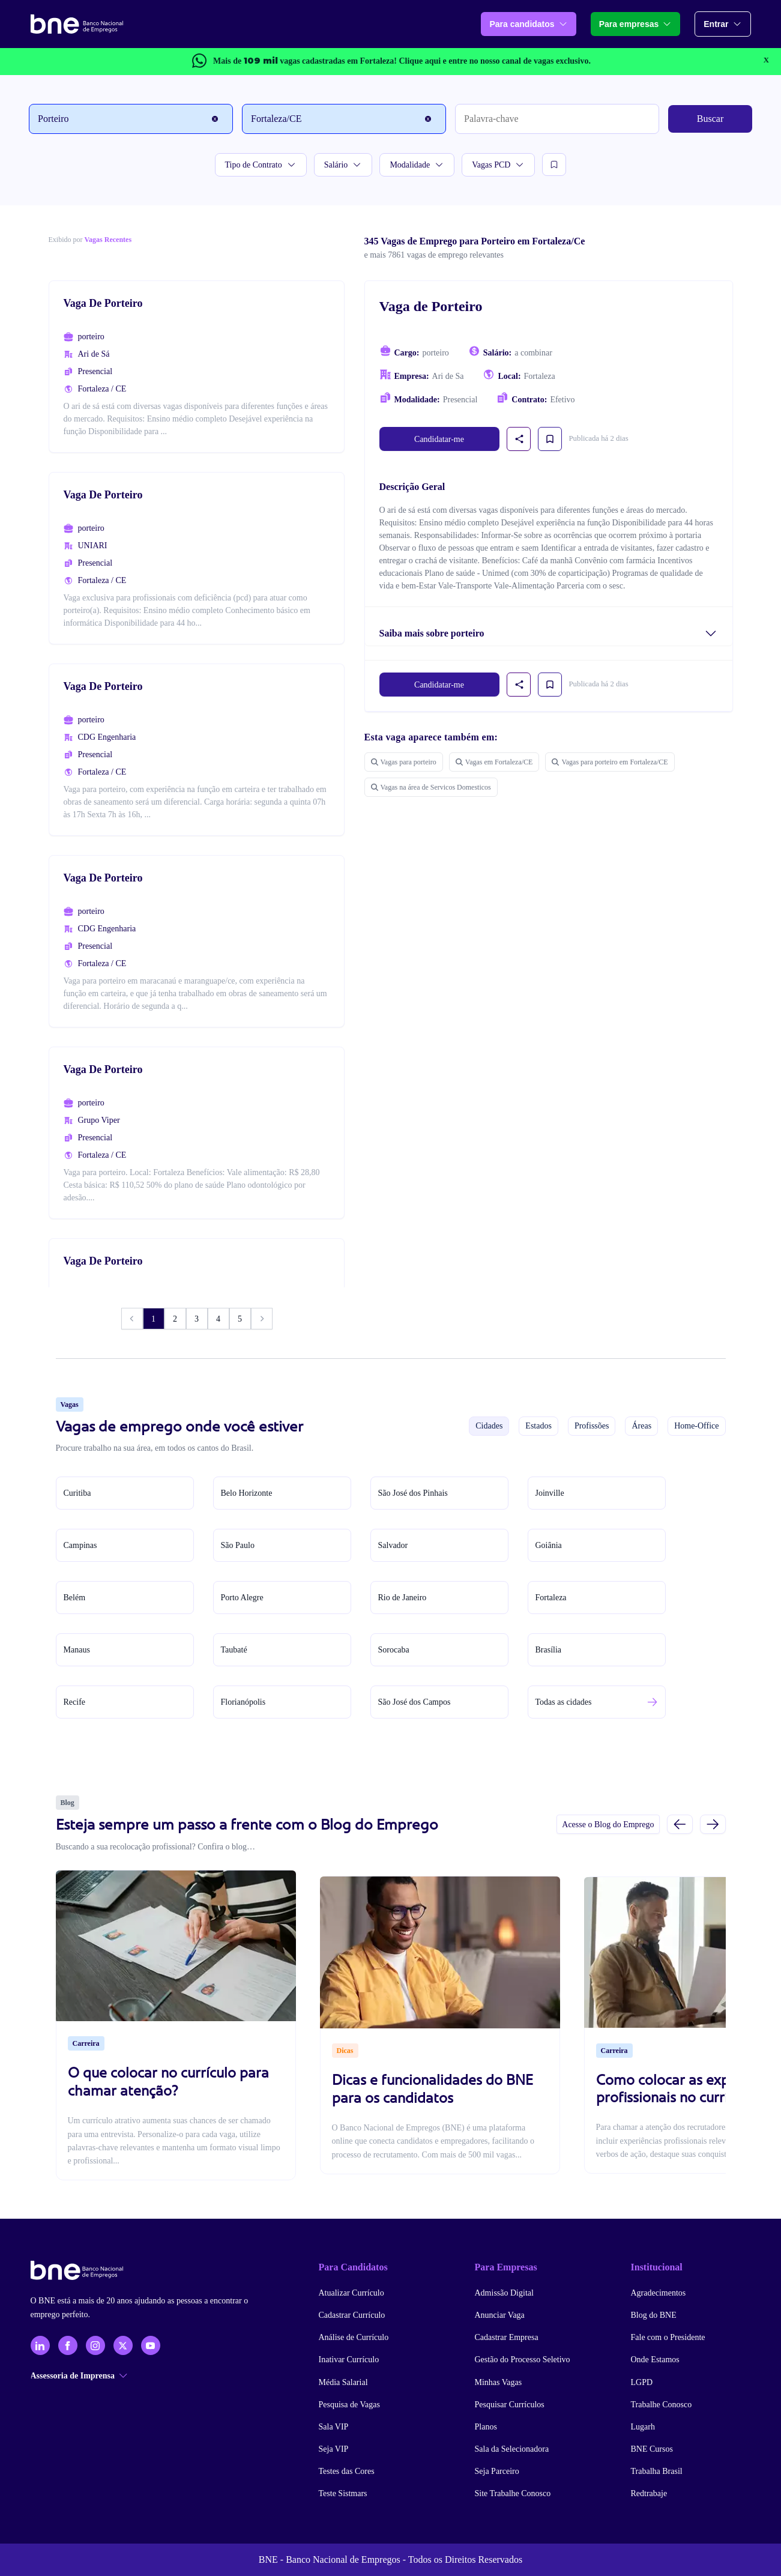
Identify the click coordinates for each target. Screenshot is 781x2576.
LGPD (642, 2382)
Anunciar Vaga (500, 2315)
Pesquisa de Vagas (349, 2404)
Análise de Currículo (354, 2337)
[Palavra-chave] (557, 119)
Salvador (393, 1545)
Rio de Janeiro (402, 1597)
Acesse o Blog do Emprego (608, 1824)
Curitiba (77, 1493)
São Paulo (238, 1545)
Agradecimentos (658, 2292)
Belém (75, 1597)
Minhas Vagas (498, 2382)
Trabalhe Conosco (661, 2404)
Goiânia (548, 1545)
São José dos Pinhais (413, 1493)
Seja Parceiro (497, 2471)
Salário (343, 165)
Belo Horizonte (247, 1493)
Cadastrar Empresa (506, 2337)
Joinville (549, 1493)
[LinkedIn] (40, 2345)
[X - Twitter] (123, 2345)
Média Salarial (343, 2382)
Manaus (77, 1649)
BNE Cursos (652, 2449)
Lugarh (643, 2426)
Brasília (548, 1649)
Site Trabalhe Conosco (513, 2493)
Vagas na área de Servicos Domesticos (431, 787)
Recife (75, 1702)
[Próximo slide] (713, 1824)
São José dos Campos (414, 1702)
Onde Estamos (655, 2359)
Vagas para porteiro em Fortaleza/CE (610, 762)
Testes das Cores (347, 2471)
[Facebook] (67, 2345)
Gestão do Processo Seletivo (522, 2359)
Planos (486, 2426)
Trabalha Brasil (657, 2471)
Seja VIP (334, 2449)
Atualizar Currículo (351, 2292)
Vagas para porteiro (403, 762)
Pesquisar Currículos (509, 2404)
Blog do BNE (654, 2315)
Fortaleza (551, 1597)
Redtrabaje (649, 2493)
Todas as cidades (563, 1702)
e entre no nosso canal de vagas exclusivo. (494, 60)
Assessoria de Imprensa (79, 2375)
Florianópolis (243, 1702)
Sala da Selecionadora (512, 2449)
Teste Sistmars (343, 2493)
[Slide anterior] (680, 1824)
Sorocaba (393, 1649)
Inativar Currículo (349, 2359)
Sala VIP (334, 2426)
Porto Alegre (242, 1597)
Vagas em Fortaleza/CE (494, 762)
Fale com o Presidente (668, 2337)
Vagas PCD (498, 165)
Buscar (710, 118)
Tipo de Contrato (261, 165)
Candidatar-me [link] (439, 439)
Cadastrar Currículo (352, 2315)
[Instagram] (95, 2345)
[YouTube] (150, 2345)
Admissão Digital (504, 2292)
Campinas (80, 1545)
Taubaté (234, 1649)
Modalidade (417, 165)
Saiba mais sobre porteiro (431, 633)
